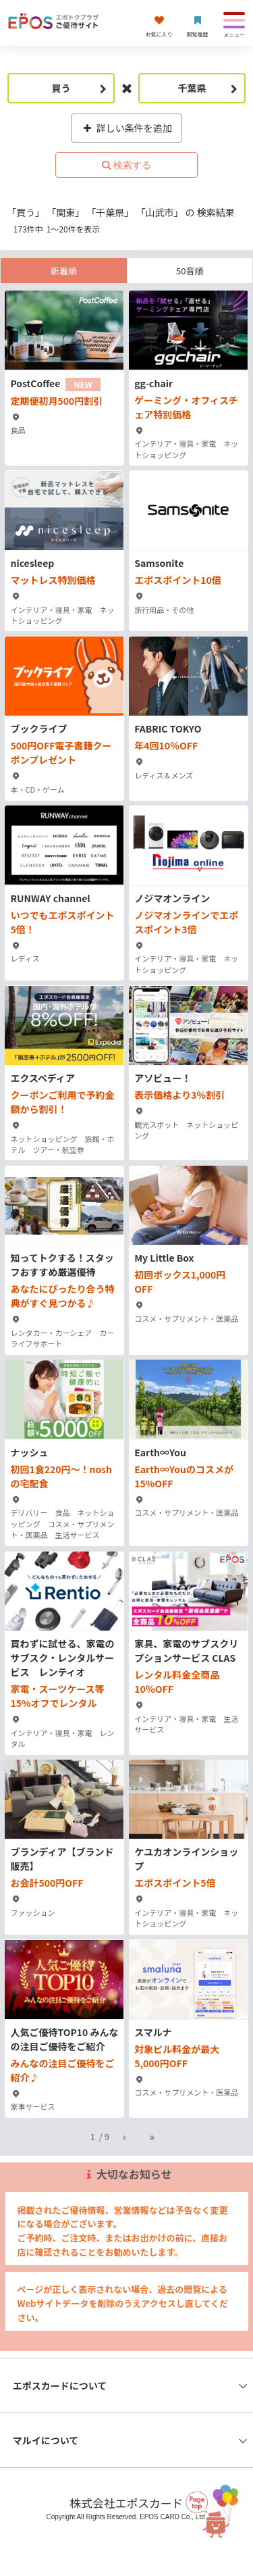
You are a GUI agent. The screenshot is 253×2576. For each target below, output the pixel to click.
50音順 (189, 270)
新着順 (64, 270)
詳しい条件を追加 (126, 127)
